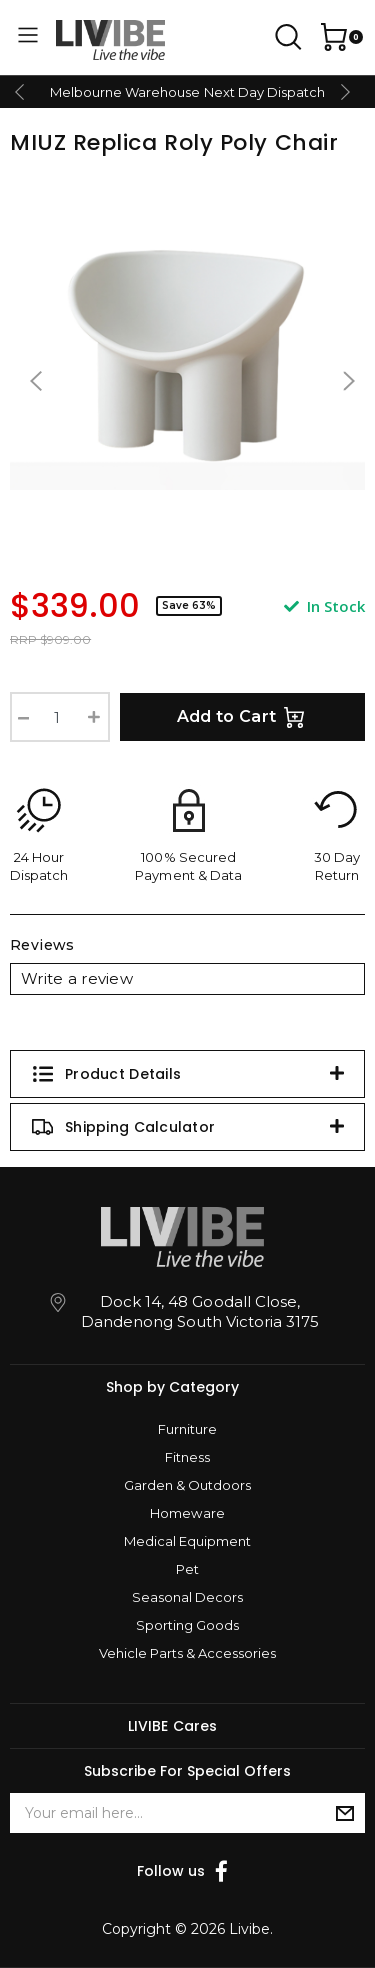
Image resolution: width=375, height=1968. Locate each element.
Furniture (187, 1429)
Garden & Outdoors (187, 1485)
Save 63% (189, 605)
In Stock (324, 606)
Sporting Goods (187, 1625)
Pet (187, 1569)
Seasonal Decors (187, 1597)
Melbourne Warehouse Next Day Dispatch (187, 92)
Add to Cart (243, 717)
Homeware (187, 1513)
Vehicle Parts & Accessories (187, 1653)
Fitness (187, 1457)
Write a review (77, 978)
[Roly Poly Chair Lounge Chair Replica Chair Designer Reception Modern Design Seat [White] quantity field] (60, 717)
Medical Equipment (187, 1541)
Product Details (106, 1074)
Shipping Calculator (123, 1127)
